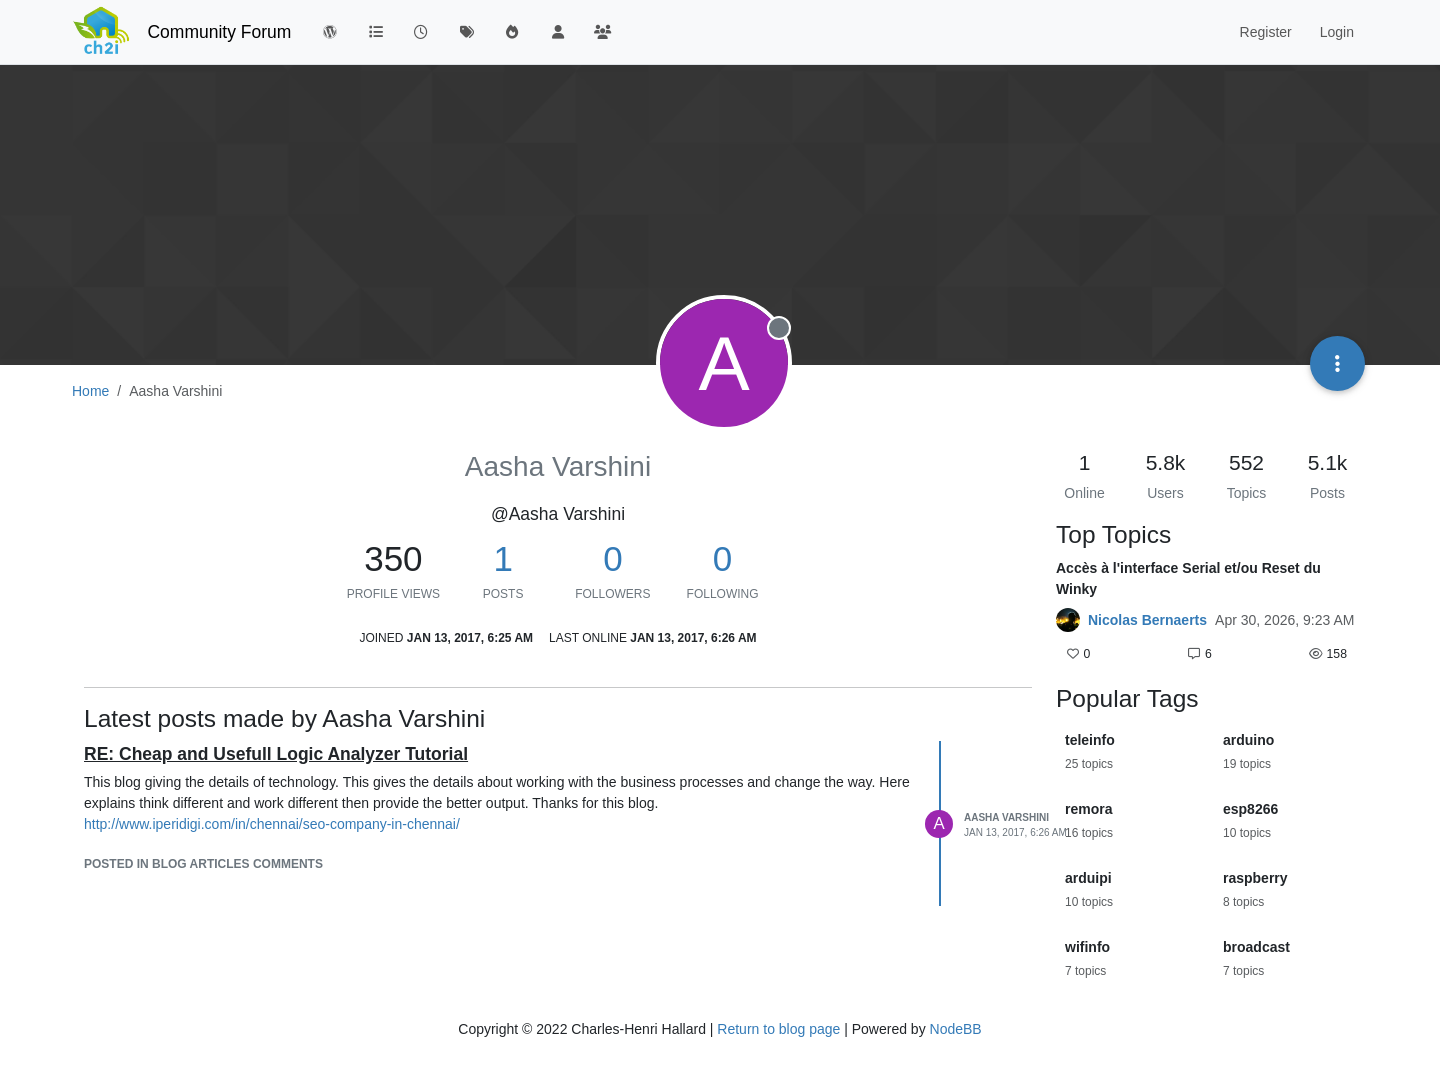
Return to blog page (778, 1029)
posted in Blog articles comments (203, 864)
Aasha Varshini (1006, 817)
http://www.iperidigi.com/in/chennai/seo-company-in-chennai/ (272, 824)
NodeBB (956, 1029)
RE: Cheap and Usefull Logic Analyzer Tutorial (276, 754)
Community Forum (219, 32)
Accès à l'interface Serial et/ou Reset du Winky (1188, 578)
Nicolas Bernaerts (1147, 620)
